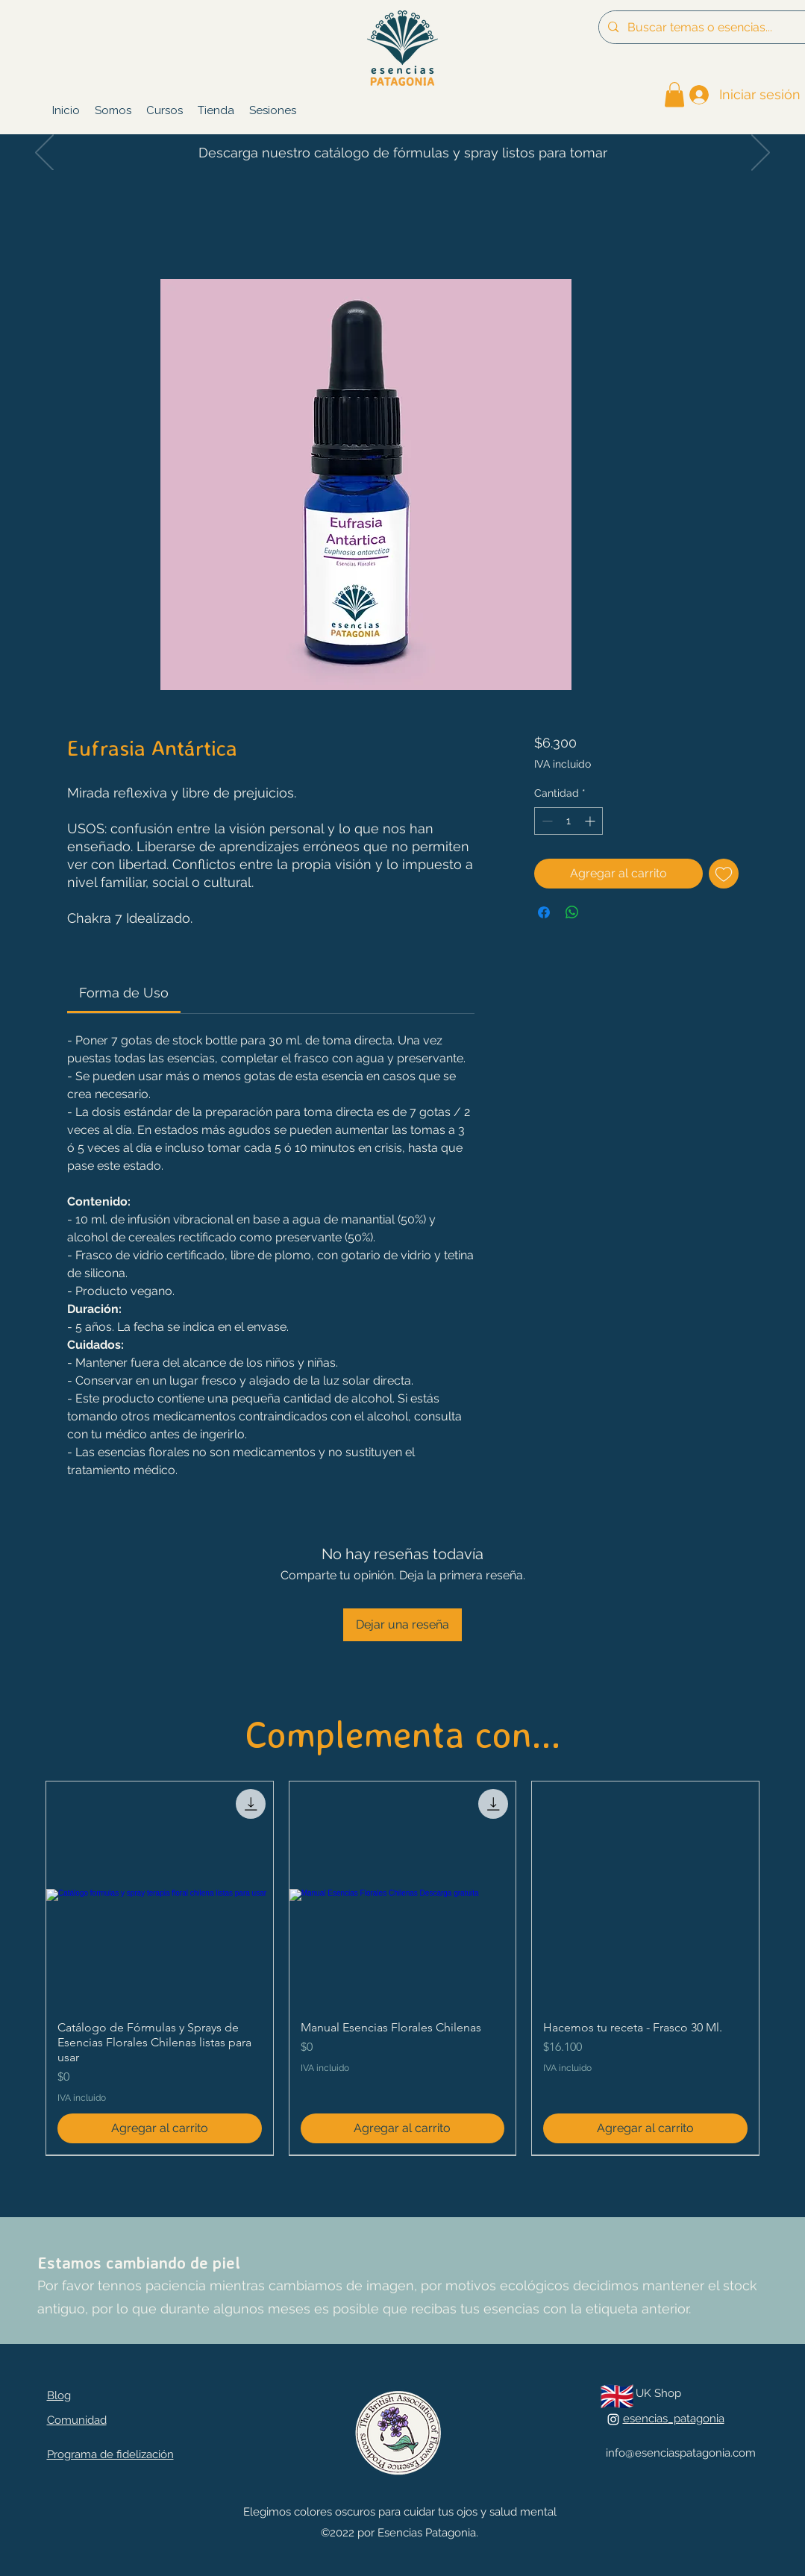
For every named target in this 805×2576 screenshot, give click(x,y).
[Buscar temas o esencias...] (710, 27)
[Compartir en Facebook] (544, 912)
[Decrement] (545, 821)
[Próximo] (760, 153)
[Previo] (44, 153)
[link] (674, 94)
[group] (402, 1967)
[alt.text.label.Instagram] (613, 2419)
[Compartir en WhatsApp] (572, 912)
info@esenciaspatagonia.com (681, 2453)
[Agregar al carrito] (159, 2128)
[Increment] (591, 821)
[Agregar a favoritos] (724, 874)
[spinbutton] (568, 821)
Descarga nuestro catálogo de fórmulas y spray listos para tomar (402, 152)
